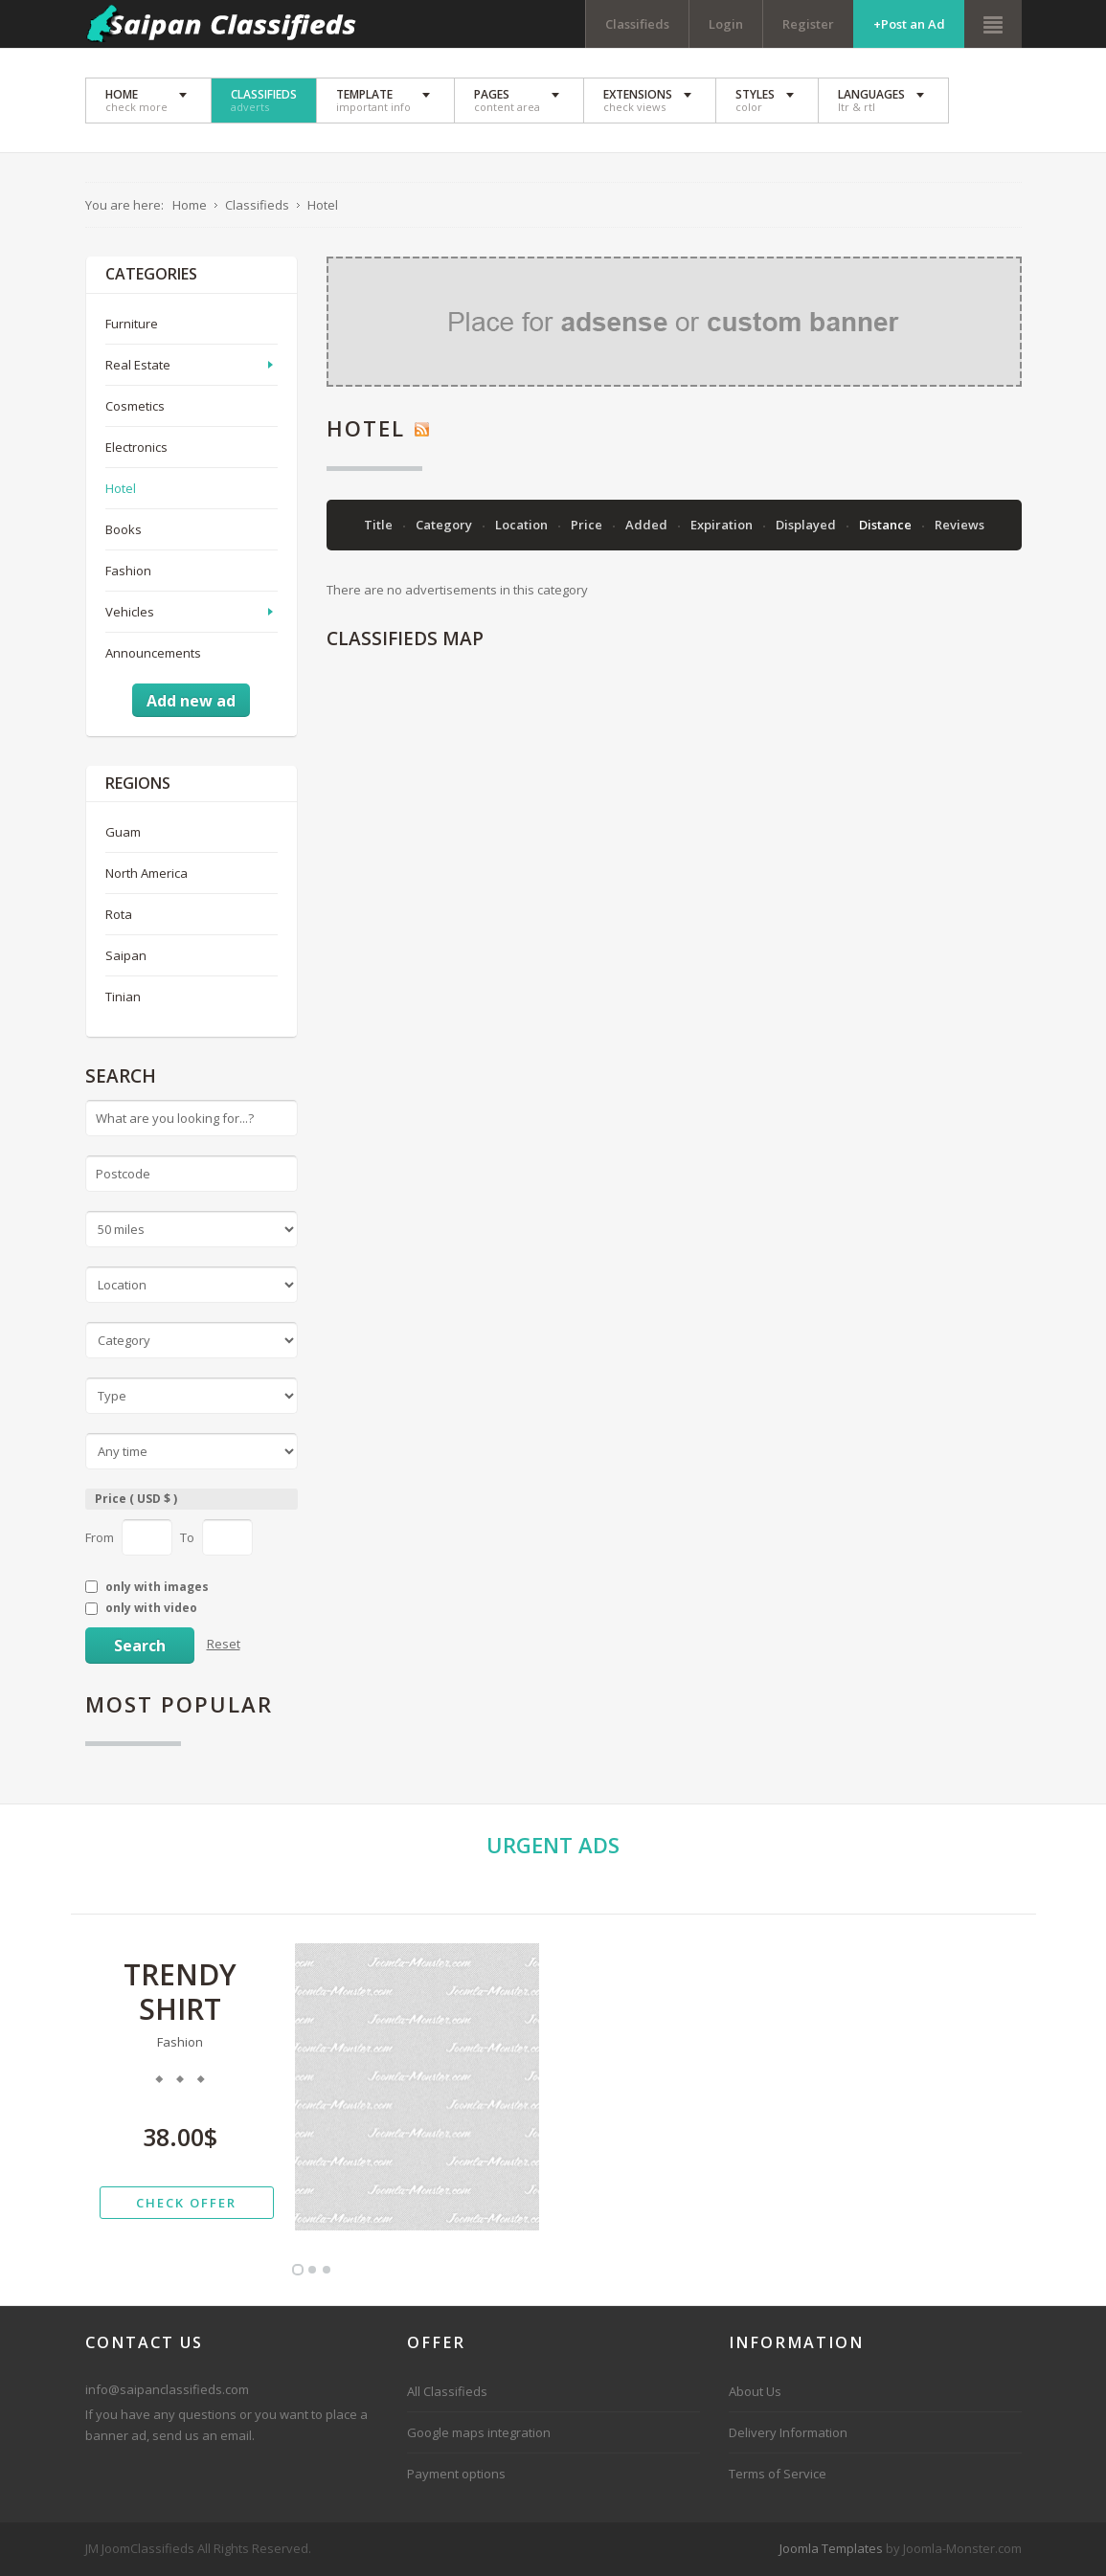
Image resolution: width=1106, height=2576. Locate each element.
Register (808, 24)
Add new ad (191, 700)
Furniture (131, 323)
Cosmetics (135, 405)
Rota (118, 914)
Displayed (807, 524)
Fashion (128, 570)
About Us (755, 2391)
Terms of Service (777, 2473)
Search (140, 1645)
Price (588, 524)
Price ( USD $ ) (136, 1498)
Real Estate (137, 364)
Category (445, 524)
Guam (123, 831)
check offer (186, 2202)
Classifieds (637, 24)
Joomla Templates (831, 2548)
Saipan (126, 955)
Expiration (723, 524)
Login (726, 24)
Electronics (136, 447)
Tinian (123, 997)
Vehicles (129, 611)
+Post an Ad (909, 24)
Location (523, 524)
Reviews (959, 524)
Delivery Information (788, 2432)
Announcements (153, 652)
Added (647, 524)
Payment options (456, 2473)
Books (123, 529)
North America (146, 873)
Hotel (120, 488)
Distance (886, 524)
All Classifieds (447, 2391)
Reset (223, 1643)
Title (379, 524)
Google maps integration (479, 2432)
